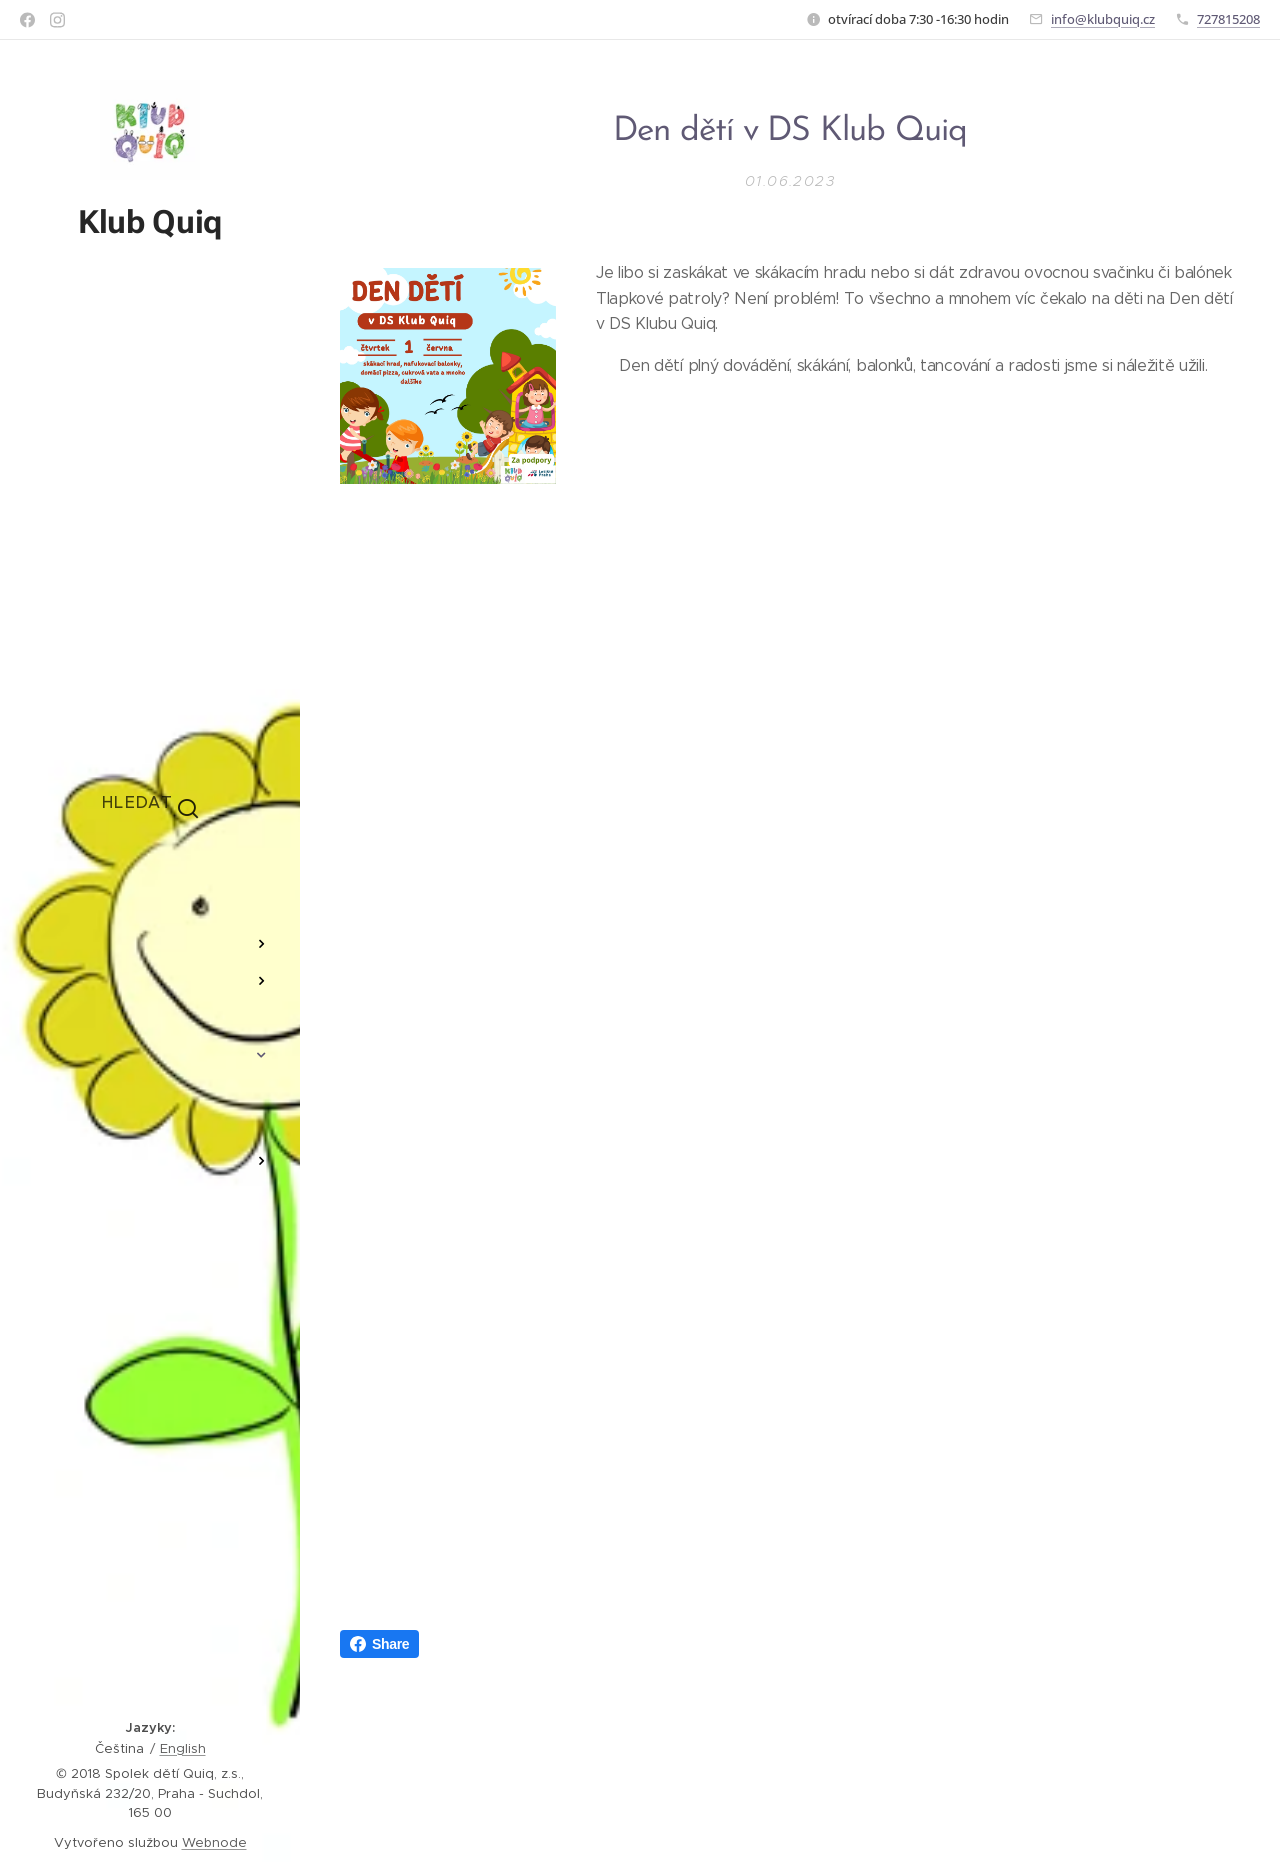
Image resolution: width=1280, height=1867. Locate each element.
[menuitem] (150, 884)
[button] (150, 802)
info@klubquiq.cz (1103, 19)
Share (379, 1644)
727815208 (1228, 19)
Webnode (214, 1842)
